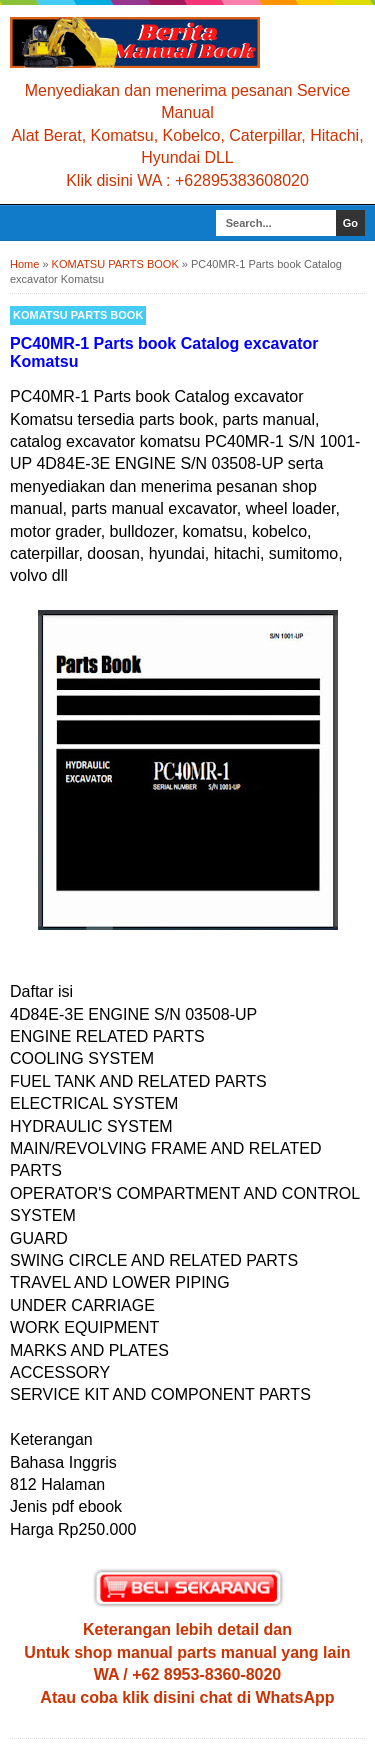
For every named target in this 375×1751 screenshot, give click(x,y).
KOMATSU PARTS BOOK (78, 315)
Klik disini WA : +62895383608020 (187, 180)
